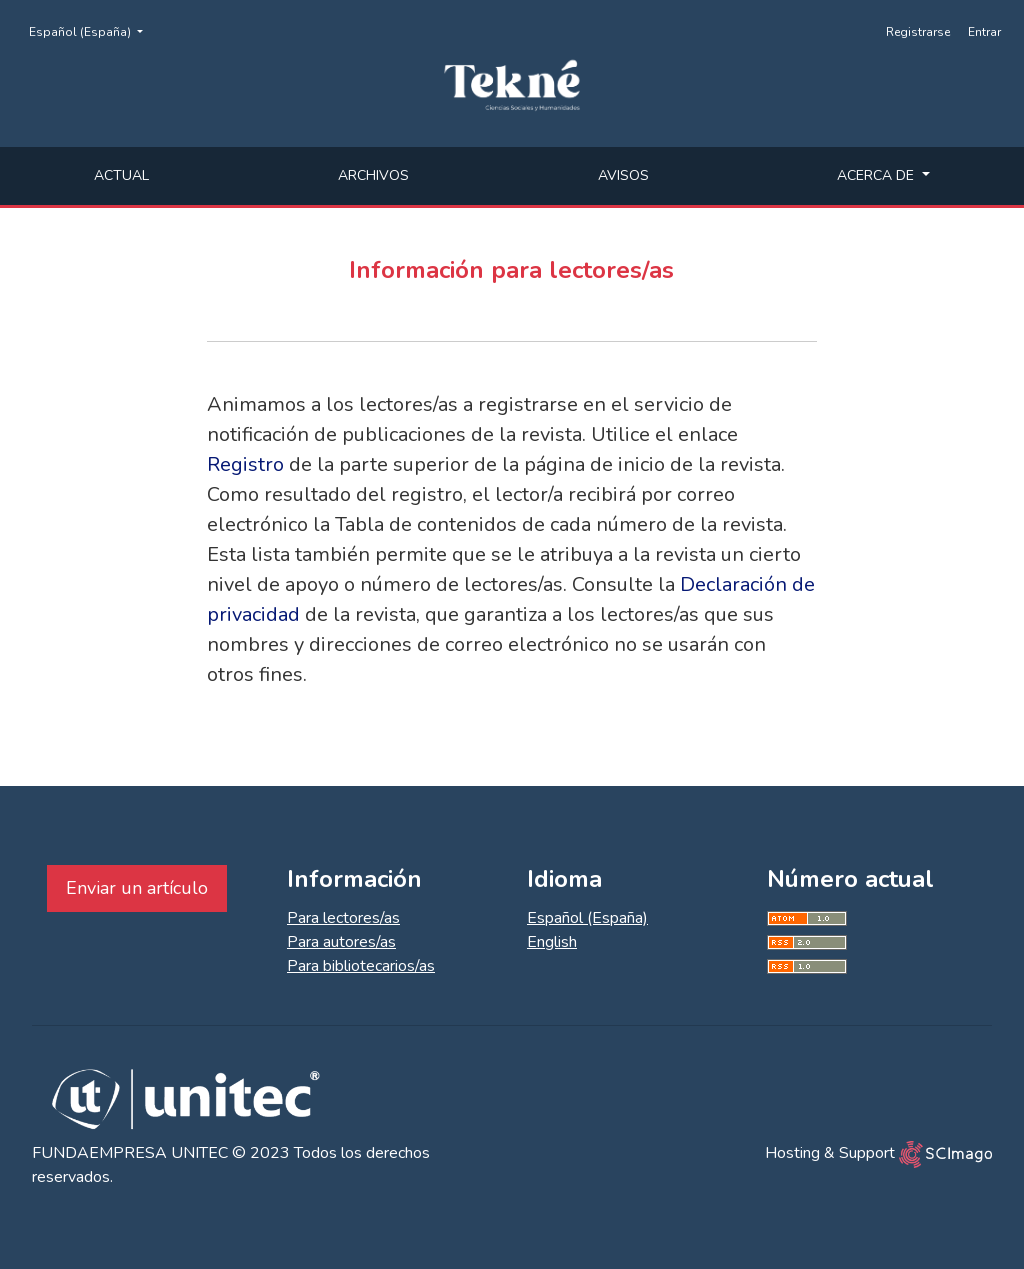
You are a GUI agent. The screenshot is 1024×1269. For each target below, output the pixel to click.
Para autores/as (341, 942)
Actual (121, 175)
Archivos (373, 175)
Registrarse (918, 32)
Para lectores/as (343, 918)
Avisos (623, 175)
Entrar (984, 32)
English (552, 942)
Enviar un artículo (137, 888)
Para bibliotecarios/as (361, 966)
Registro (245, 464)
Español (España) (92, 31)
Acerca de (877, 175)
